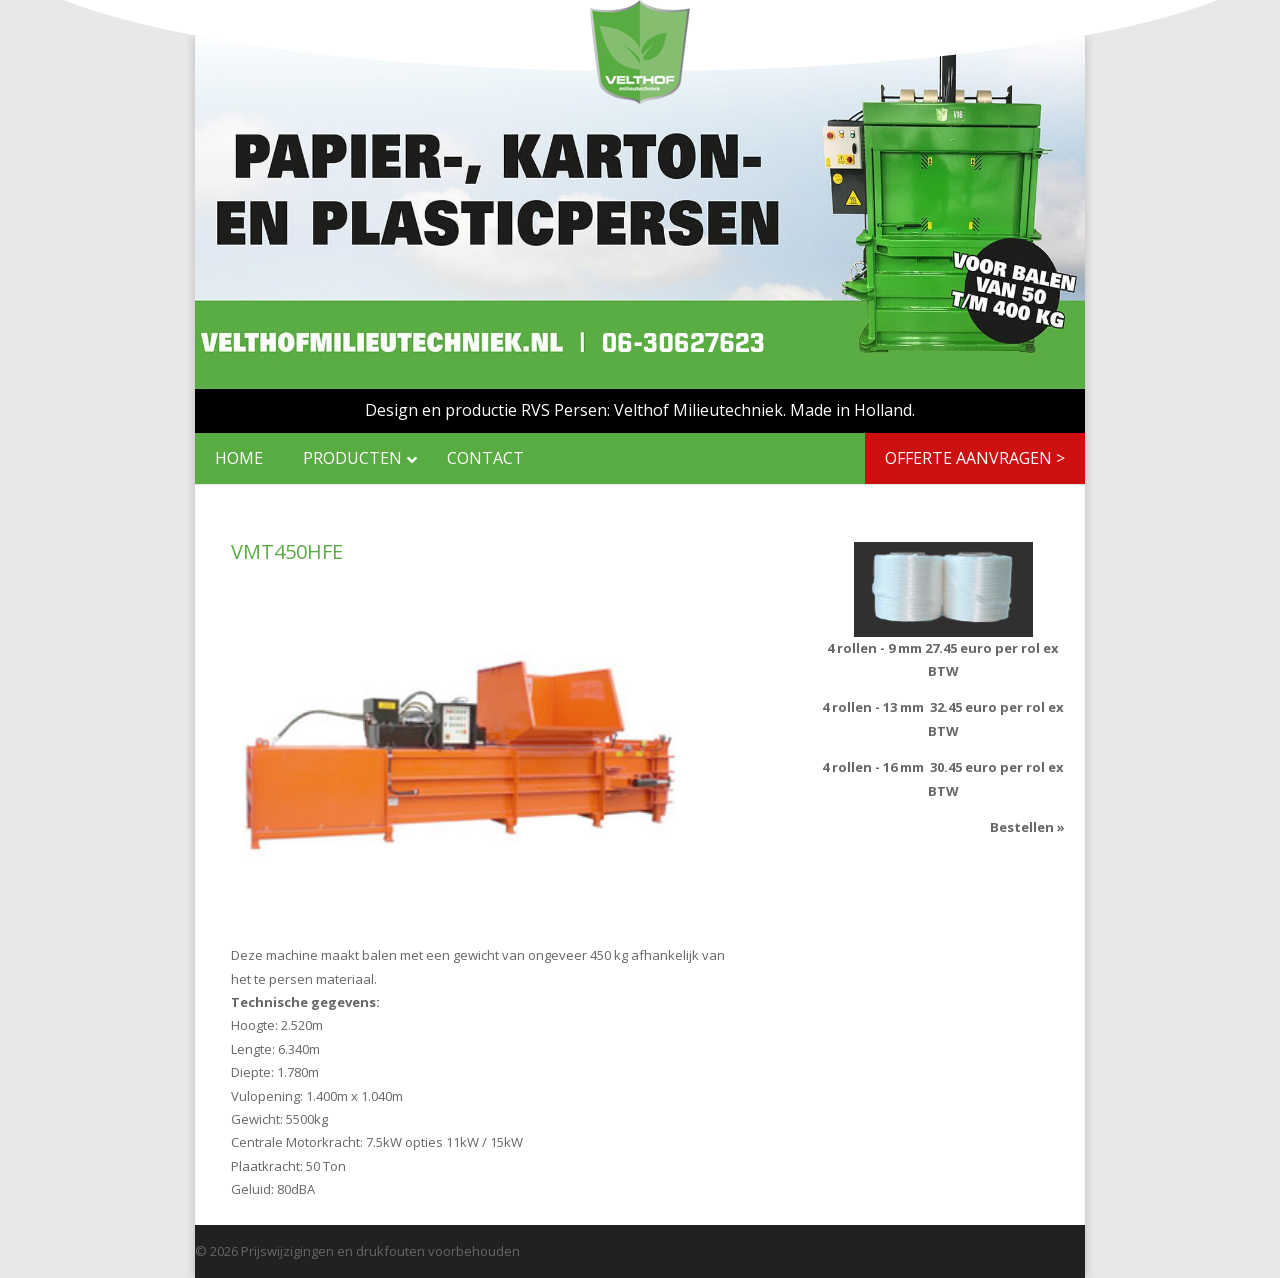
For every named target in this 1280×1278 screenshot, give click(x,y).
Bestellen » (1027, 827)
